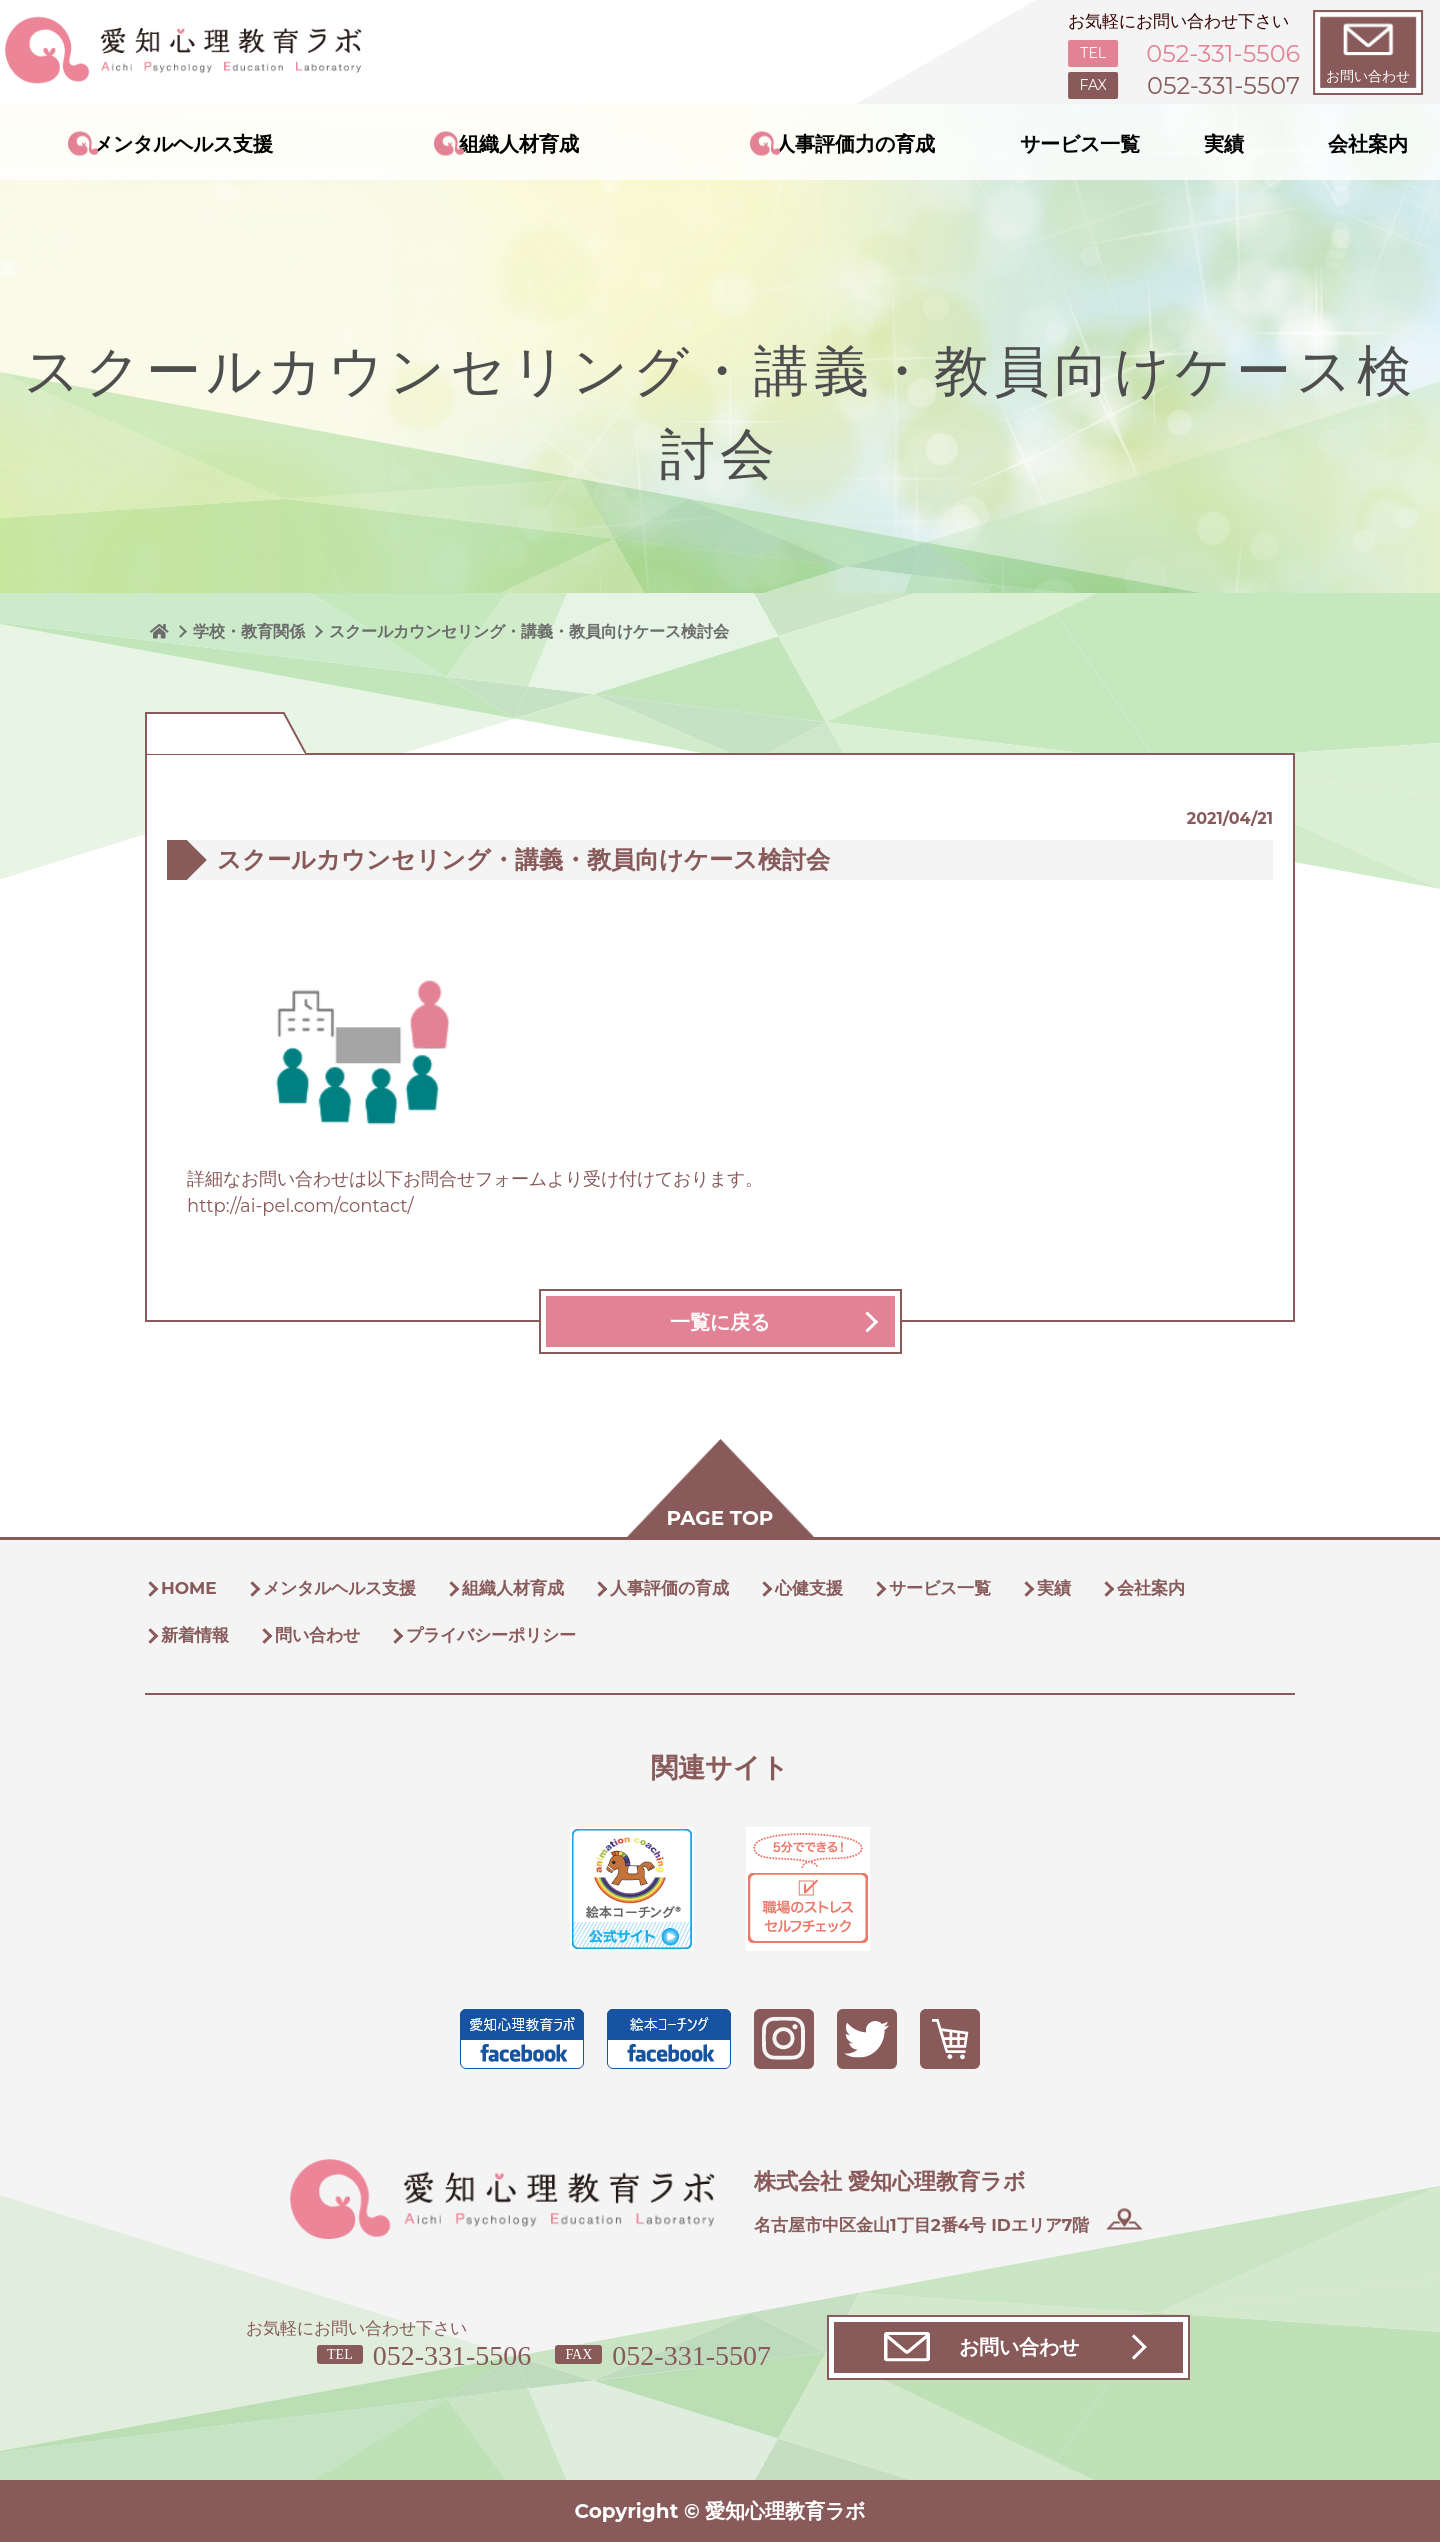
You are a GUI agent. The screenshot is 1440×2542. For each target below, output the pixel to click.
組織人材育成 (519, 144)
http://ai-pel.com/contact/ (300, 1206)
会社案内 (1368, 144)
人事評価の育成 (669, 1588)
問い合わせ (317, 1635)
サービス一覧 (1080, 144)
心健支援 (809, 1588)
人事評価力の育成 (855, 144)
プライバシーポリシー (491, 1635)
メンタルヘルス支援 (183, 144)
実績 (1224, 144)
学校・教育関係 (249, 631)
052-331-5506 (452, 2355)
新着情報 (195, 1635)
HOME (189, 1588)
